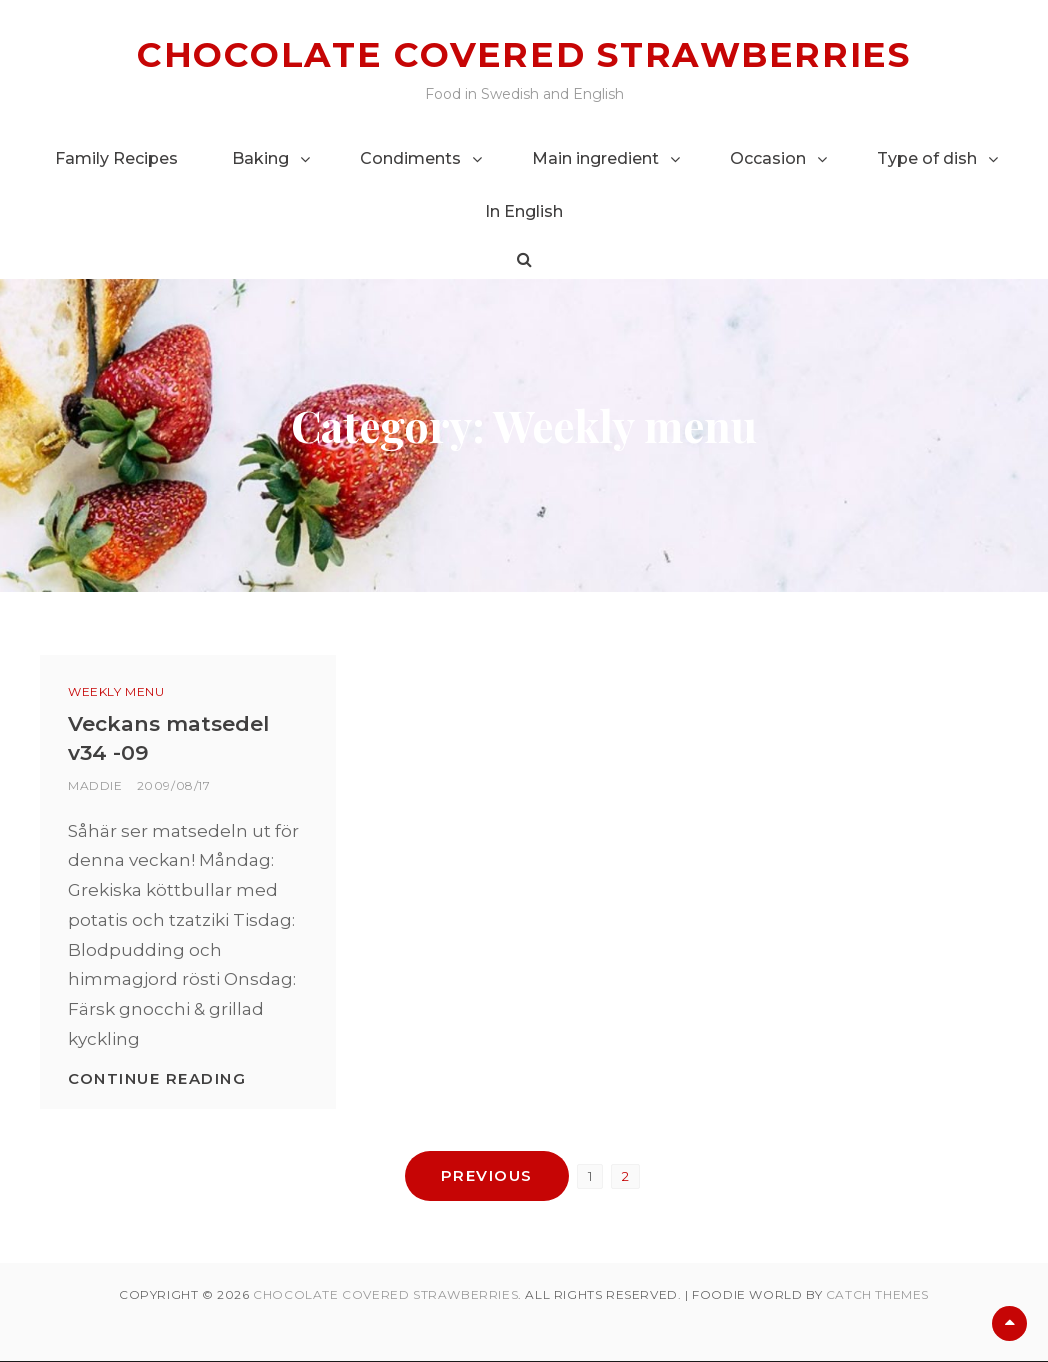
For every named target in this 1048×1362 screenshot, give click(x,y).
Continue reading (157, 1077)
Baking (260, 157)
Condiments (410, 157)
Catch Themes (877, 1295)
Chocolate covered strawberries (524, 54)
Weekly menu (116, 691)
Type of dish (927, 157)
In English (524, 210)
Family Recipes (116, 157)
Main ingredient (595, 157)
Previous (487, 1175)
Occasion (768, 157)
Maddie (95, 784)
